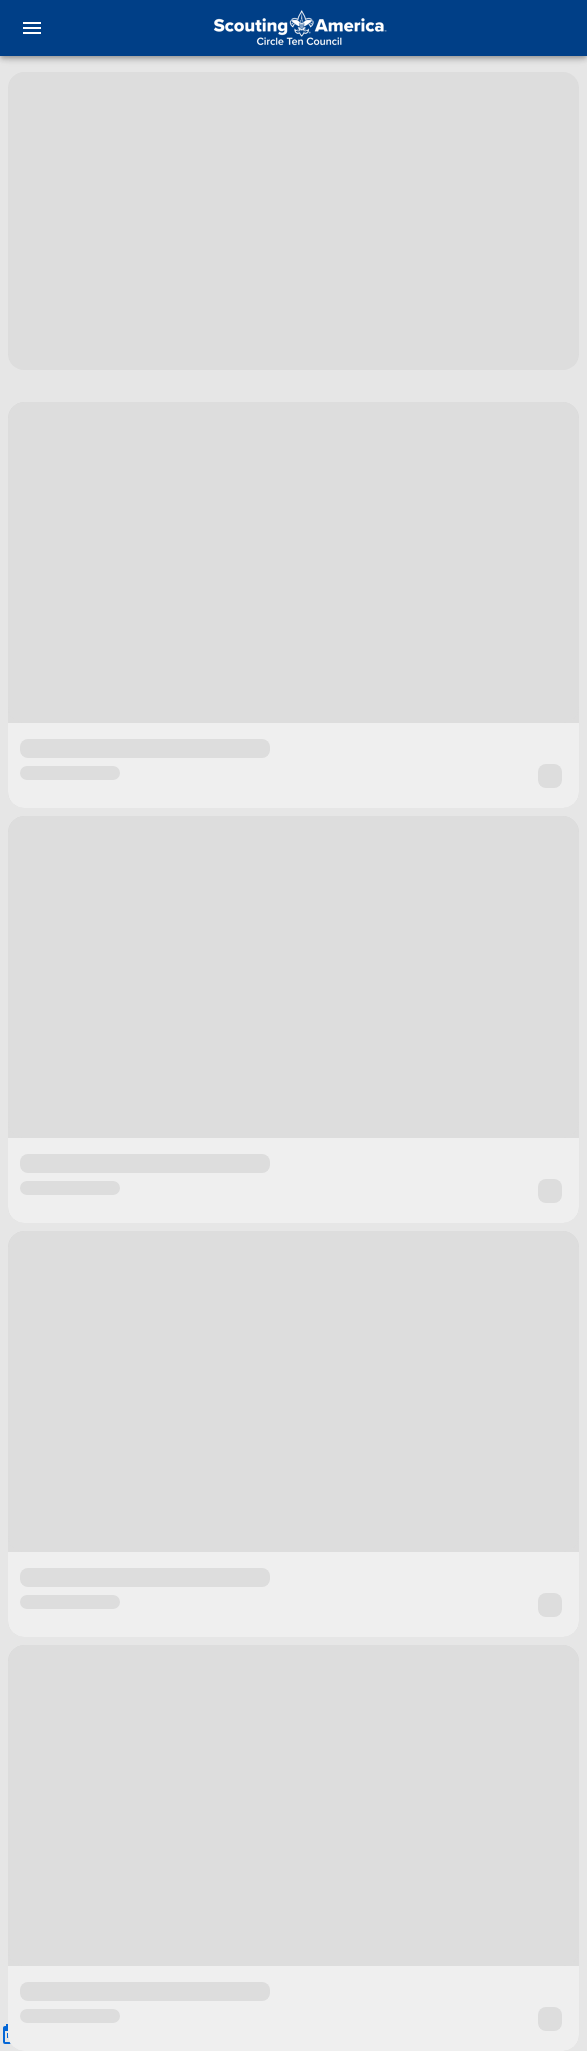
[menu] (32, 28)
